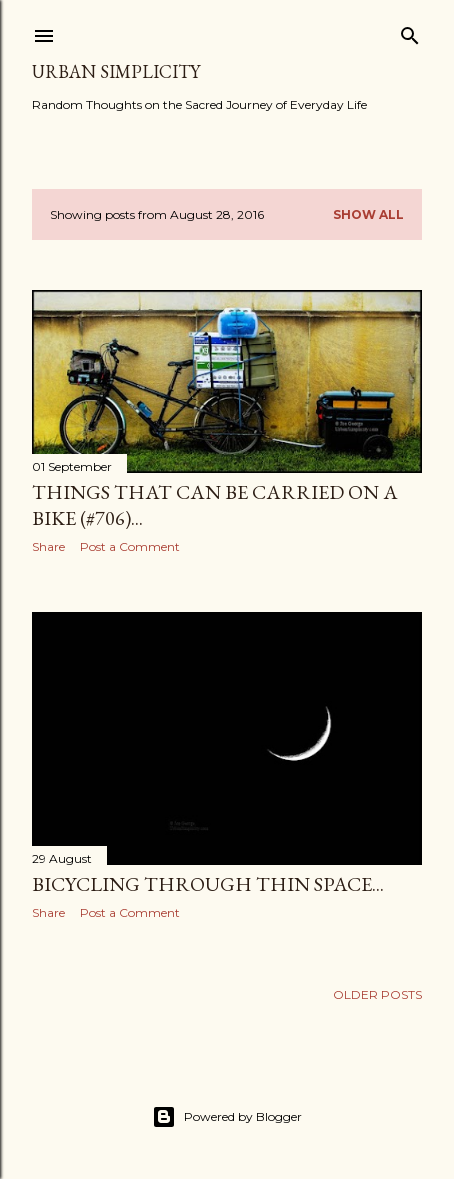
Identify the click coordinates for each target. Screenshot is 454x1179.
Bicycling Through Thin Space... (208, 884)
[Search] (410, 31)
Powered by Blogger (227, 1117)
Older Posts (377, 994)
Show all (368, 214)
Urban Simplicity (116, 71)
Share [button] (48, 546)
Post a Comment (130, 546)
